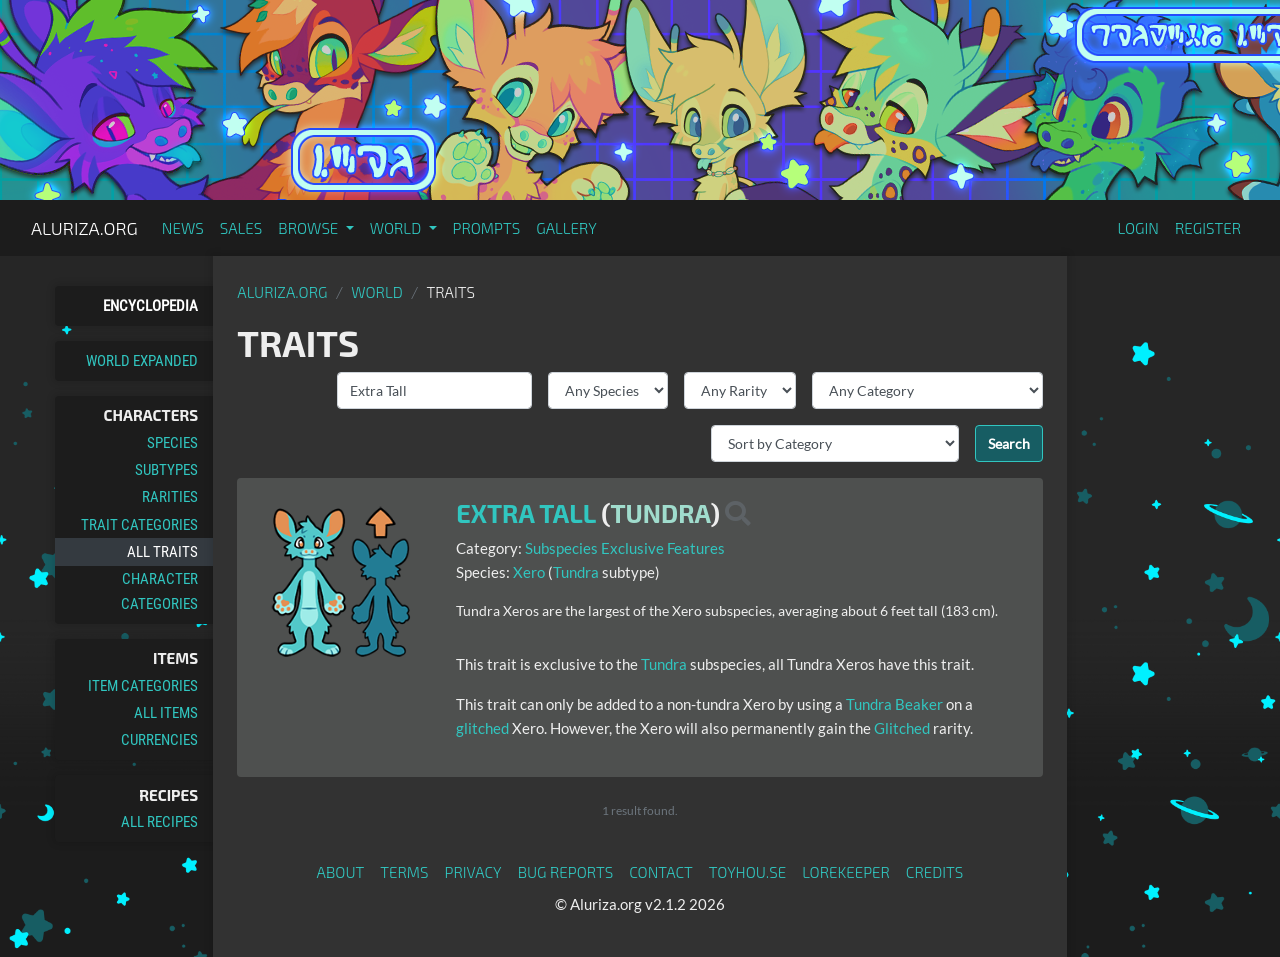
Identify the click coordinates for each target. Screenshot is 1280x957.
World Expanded (142, 361)
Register (1208, 228)
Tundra (660, 513)
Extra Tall (526, 513)
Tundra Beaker (894, 704)
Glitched (902, 728)
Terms (404, 872)
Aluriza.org (84, 228)
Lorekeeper (846, 872)
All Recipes (159, 822)
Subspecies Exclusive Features (625, 548)
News (183, 228)
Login (1138, 228)
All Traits (162, 552)
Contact (661, 872)
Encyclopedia (150, 306)
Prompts (487, 228)
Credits (935, 872)
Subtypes (166, 470)
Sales (241, 228)
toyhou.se (747, 872)
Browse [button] (309, 228)
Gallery (566, 228)
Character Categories (159, 591)
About (341, 872)
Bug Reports (566, 872)
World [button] (397, 228)
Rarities (170, 497)
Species (172, 443)
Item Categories (143, 686)
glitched (482, 728)
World (377, 292)
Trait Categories (139, 525)
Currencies (159, 740)
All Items (166, 713)
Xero (529, 572)
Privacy (473, 872)
